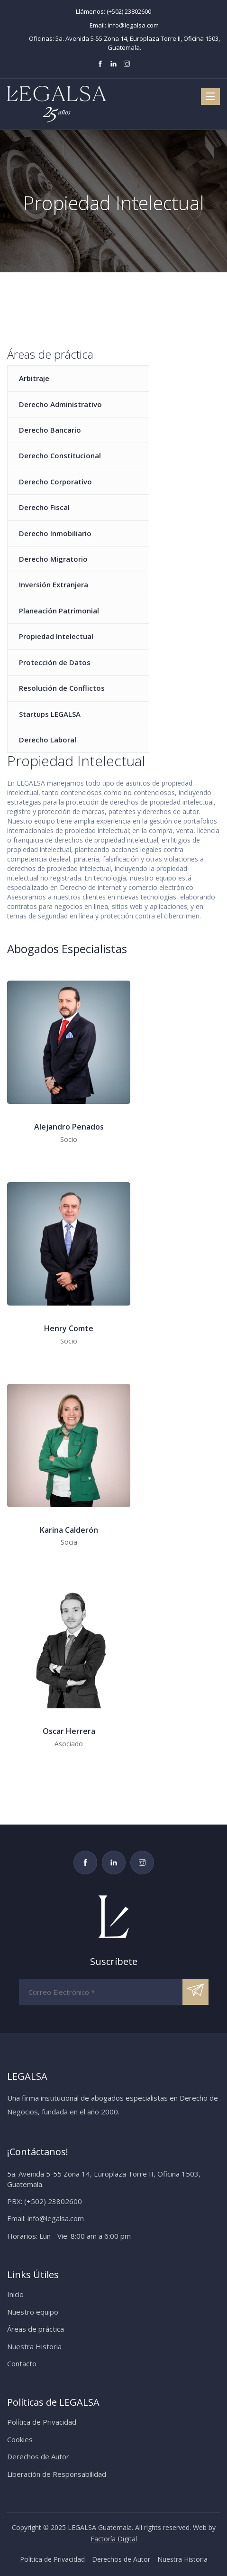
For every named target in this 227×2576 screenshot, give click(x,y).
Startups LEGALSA (50, 714)
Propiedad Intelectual (56, 636)
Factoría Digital (114, 2538)
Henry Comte (68, 1328)
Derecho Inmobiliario (55, 533)
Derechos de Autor (38, 2456)
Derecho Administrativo (60, 404)
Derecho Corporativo (55, 481)
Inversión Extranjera (53, 584)
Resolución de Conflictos (62, 688)
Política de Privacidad (41, 2422)
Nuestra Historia (34, 2346)
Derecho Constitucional (60, 455)
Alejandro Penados (69, 1126)
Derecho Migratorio (53, 559)
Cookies (20, 2439)
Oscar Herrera (69, 1731)
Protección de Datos (55, 662)
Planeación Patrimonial (59, 610)
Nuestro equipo (32, 2312)
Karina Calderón (69, 1530)
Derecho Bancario (50, 430)
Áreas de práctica (35, 2329)
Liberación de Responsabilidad (56, 2474)
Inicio (15, 2294)
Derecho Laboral (47, 739)
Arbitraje (34, 378)
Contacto (21, 2363)
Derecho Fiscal (44, 507)
